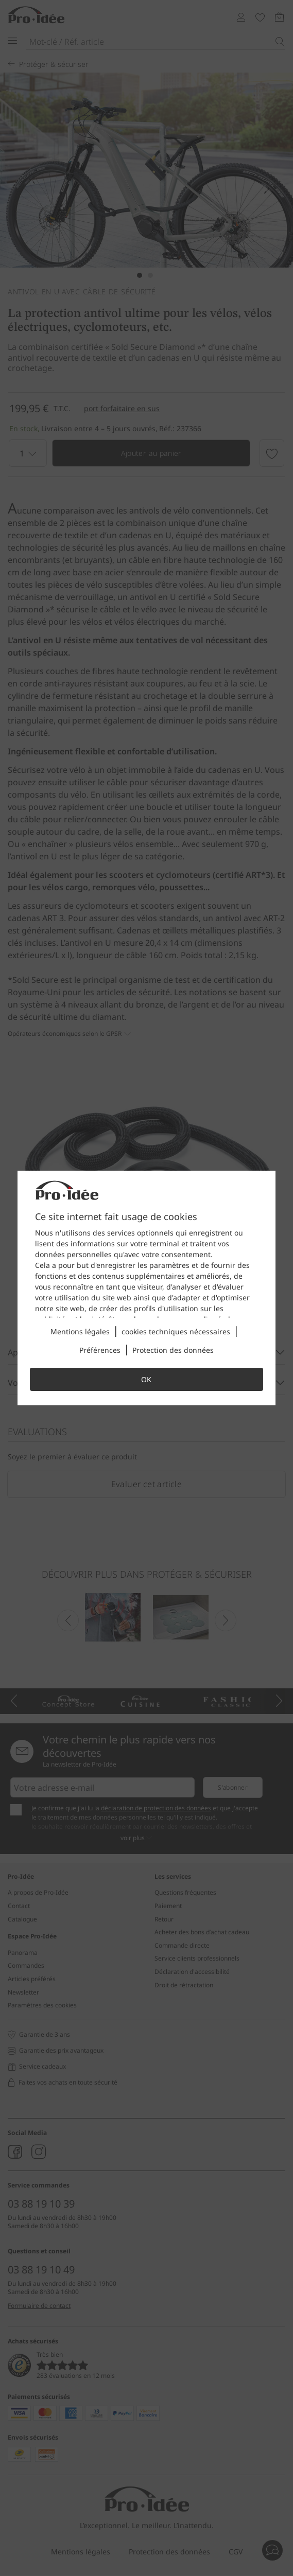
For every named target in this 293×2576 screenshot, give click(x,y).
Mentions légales (80, 1331)
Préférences (99, 1350)
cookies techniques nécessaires (176, 1331)
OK (146, 1379)
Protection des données (173, 1350)
